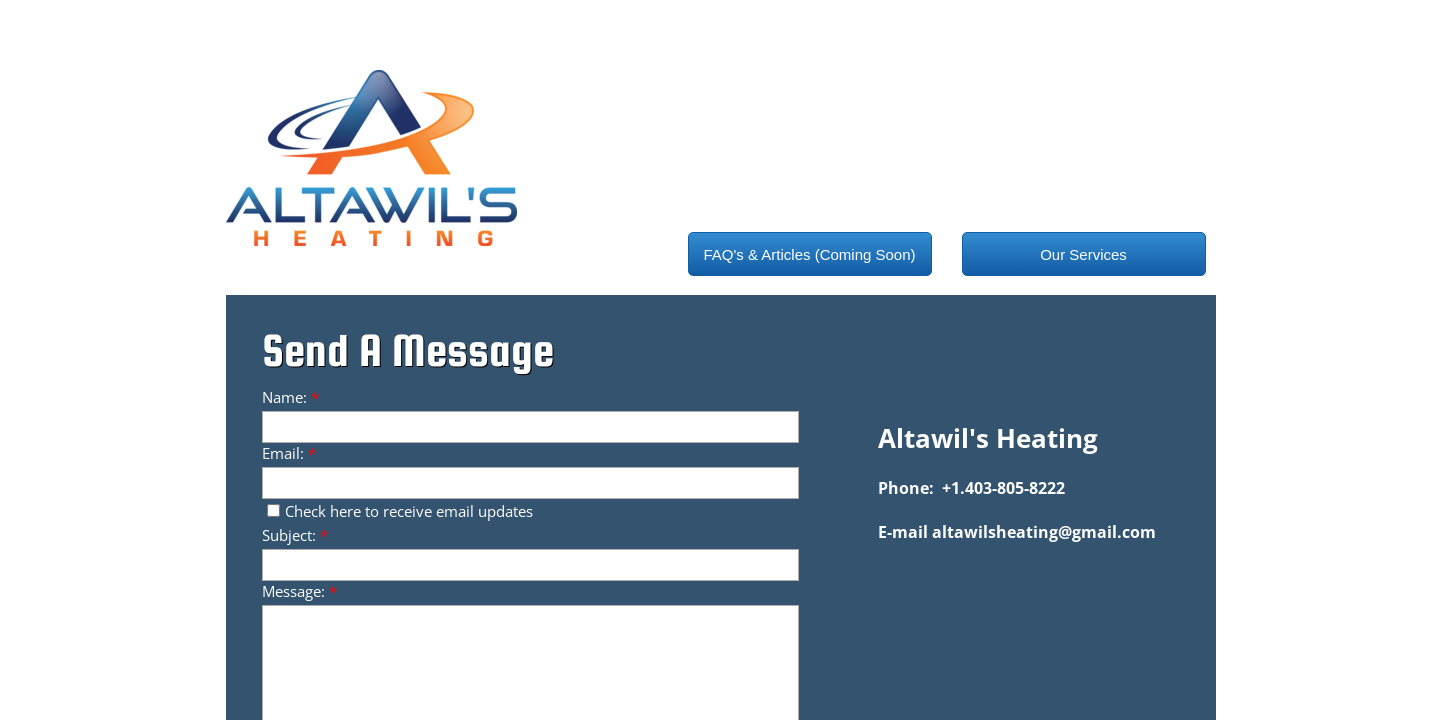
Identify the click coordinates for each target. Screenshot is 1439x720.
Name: (290, 397)
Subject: (295, 535)
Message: (299, 591)
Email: (289, 453)
